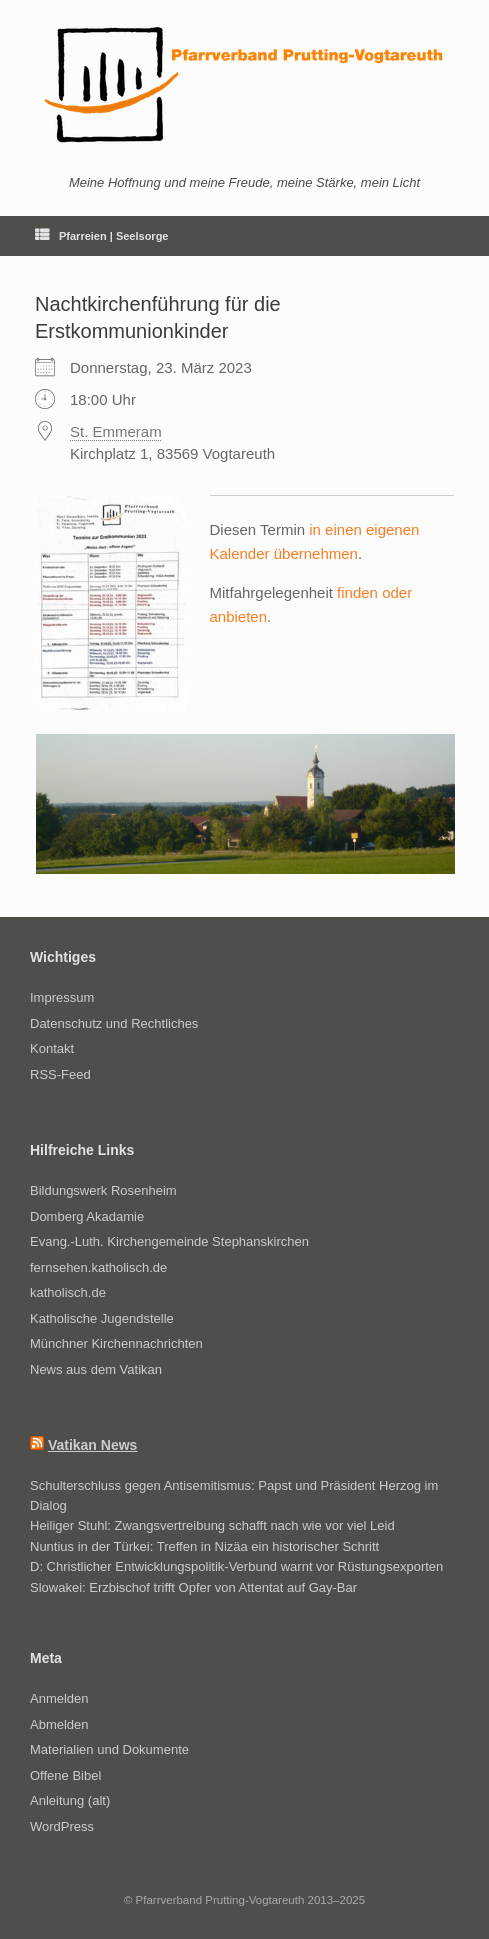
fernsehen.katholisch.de (98, 1267)
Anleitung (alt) (70, 1800)
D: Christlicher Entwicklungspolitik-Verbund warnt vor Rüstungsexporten (236, 1566)
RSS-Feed (60, 1074)
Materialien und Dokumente (109, 1749)
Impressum (62, 997)
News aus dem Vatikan (96, 1369)
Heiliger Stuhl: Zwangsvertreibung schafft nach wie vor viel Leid (212, 1525)
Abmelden (59, 1724)
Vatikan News (93, 1445)
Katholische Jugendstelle (102, 1318)
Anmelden (59, 1698)
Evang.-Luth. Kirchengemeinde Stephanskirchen (169, 1241)
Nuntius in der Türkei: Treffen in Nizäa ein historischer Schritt (204, 1546)
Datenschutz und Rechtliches (114, 1023)
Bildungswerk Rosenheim (103, 1190)
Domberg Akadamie (87, 1216)
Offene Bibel (65, 1775)
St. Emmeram (116, 431)
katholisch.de (68, 1292)
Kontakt (52, 1048)
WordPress (62, 1826)
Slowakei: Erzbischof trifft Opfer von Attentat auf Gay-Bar (193, 1587)
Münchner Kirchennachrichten (116, 1343)
